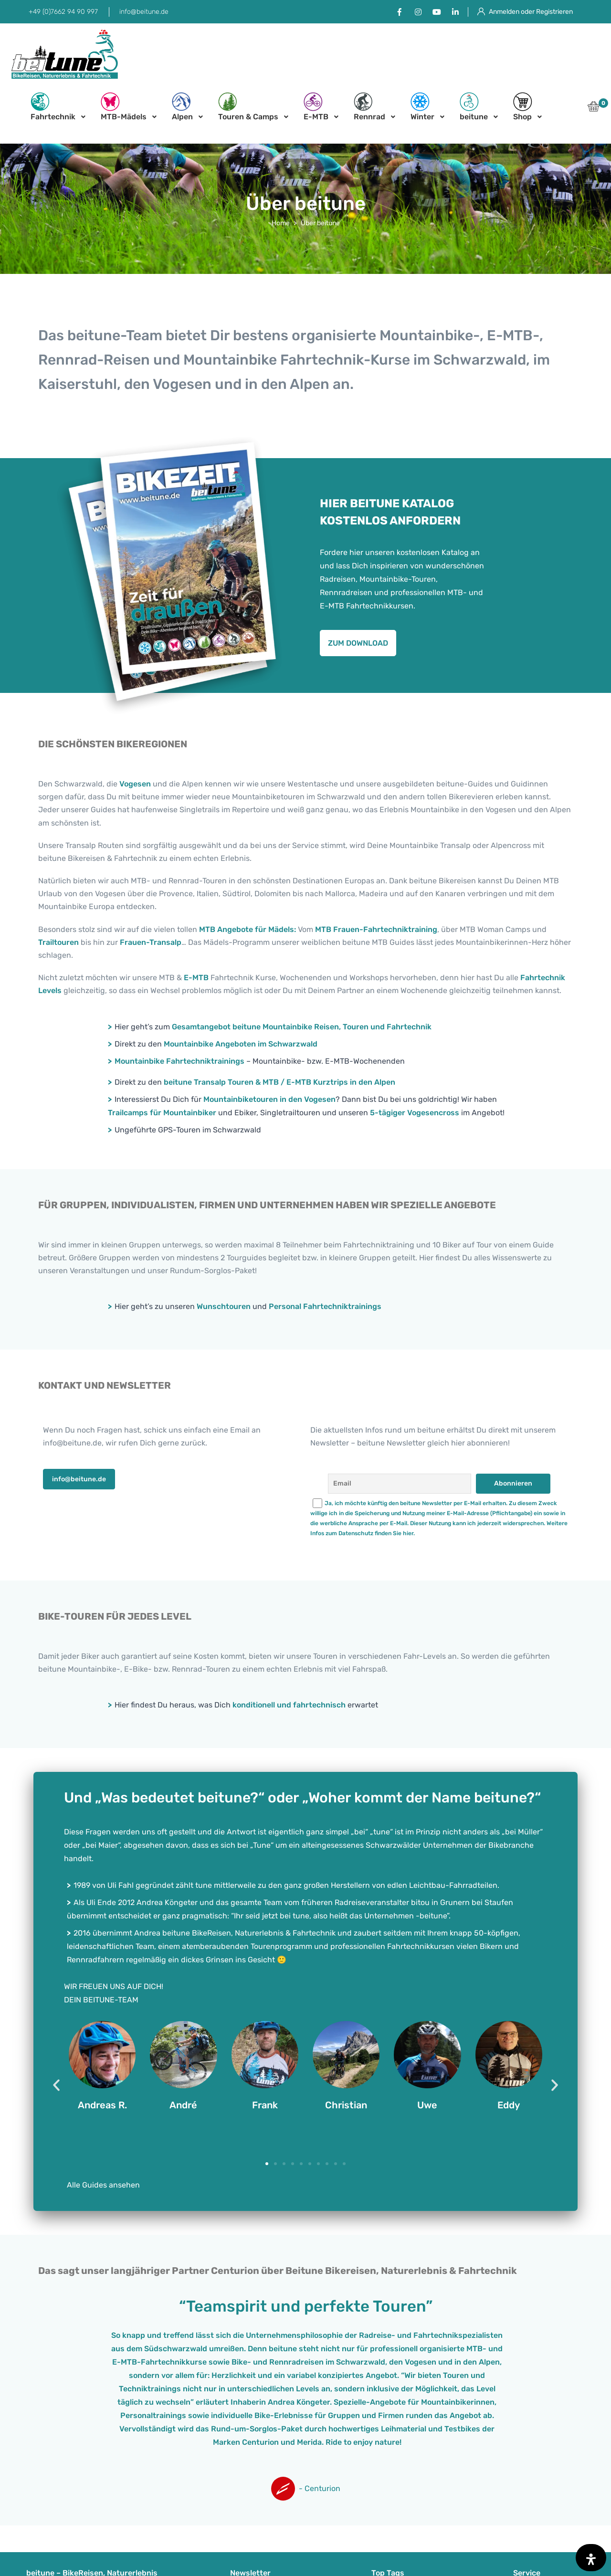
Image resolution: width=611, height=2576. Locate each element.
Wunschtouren (224, 1306)
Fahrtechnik (53, 106)
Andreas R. (102, 2105)
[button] (594, 109)
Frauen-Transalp (150, 942)
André (183, 2105)
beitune (474, 106)
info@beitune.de (144, 12)
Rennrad (369, 106)
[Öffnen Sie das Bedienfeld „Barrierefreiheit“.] (591, 2557)
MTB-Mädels (124, 106)
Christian (346, 2105)
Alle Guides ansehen (103, 2184)
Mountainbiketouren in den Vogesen (269, 1099)
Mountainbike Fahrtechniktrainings (179, 1061)
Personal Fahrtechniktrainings (325, 1306)
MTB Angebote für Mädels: (247, 929)
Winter (422, 106)
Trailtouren (58, 942)
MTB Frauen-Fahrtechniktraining (376, 929)
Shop (522, 106)
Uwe (427, 2105)
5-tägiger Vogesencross (414, 1112)
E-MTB (316, 106)
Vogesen (135, 783)
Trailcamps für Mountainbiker (162, 1112)
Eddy (508, 2105)
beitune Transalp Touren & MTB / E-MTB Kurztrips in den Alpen (279, 1082)
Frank (265, 2105)
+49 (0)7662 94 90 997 (63, 12)
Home (281, 223)
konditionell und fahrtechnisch (289, 1704)
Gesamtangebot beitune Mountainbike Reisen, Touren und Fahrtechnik (302, 1026)
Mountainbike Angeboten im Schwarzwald (240, 1043)
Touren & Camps (248, 106)
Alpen (182, 106)
